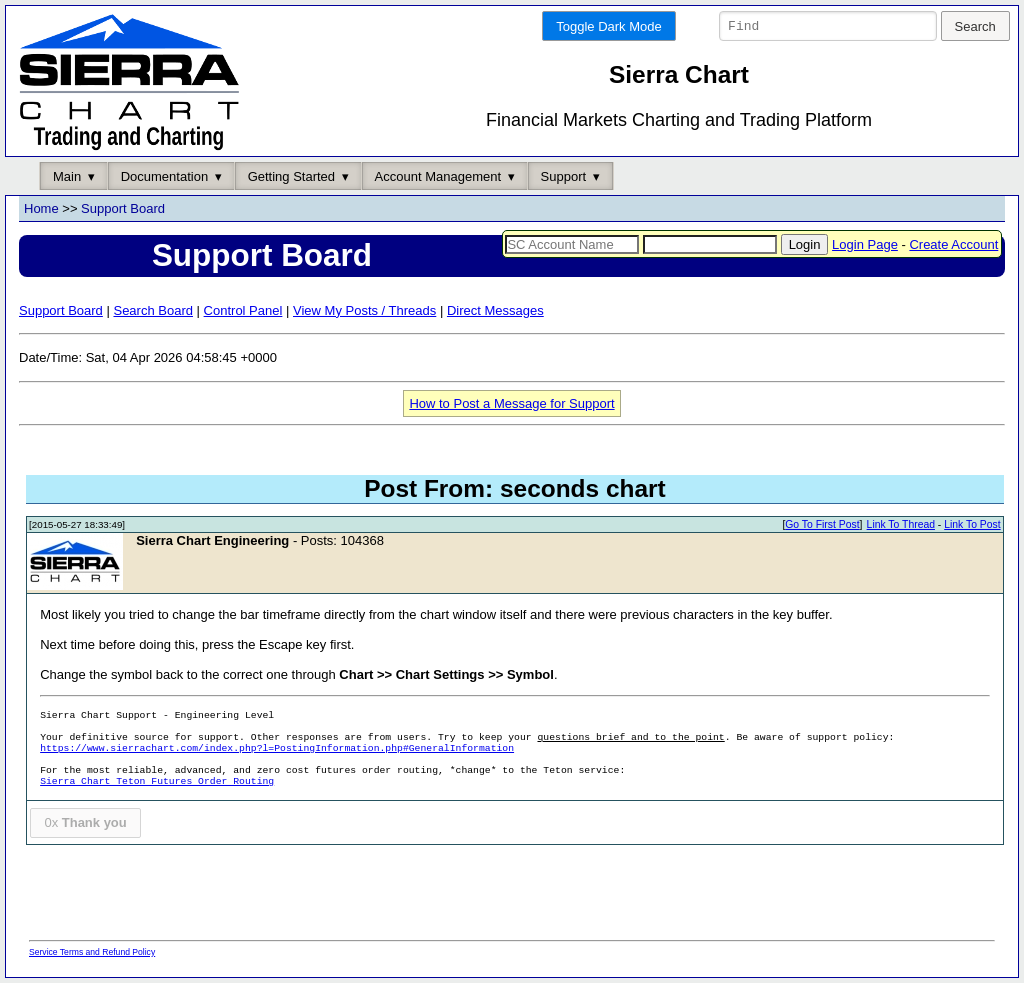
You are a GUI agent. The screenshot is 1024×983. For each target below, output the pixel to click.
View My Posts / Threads (364, 310)
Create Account (953, 244)
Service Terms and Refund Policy (92, 952)
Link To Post (972, 525)
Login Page (865, 244)
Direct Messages (495, 310)
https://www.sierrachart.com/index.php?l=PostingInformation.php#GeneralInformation (277, 749)
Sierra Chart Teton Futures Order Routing (157, 782)
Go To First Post (822, 525)
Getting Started (291, 176)
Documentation (164, 176)
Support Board (123, 209)
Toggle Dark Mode (609, 26)
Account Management (438, 176)
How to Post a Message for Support (511, 403)
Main (67, 176)
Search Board (153, 310)
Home (41, 209)
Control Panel (243, 310)
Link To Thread (901, 525)
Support (564, 176)
